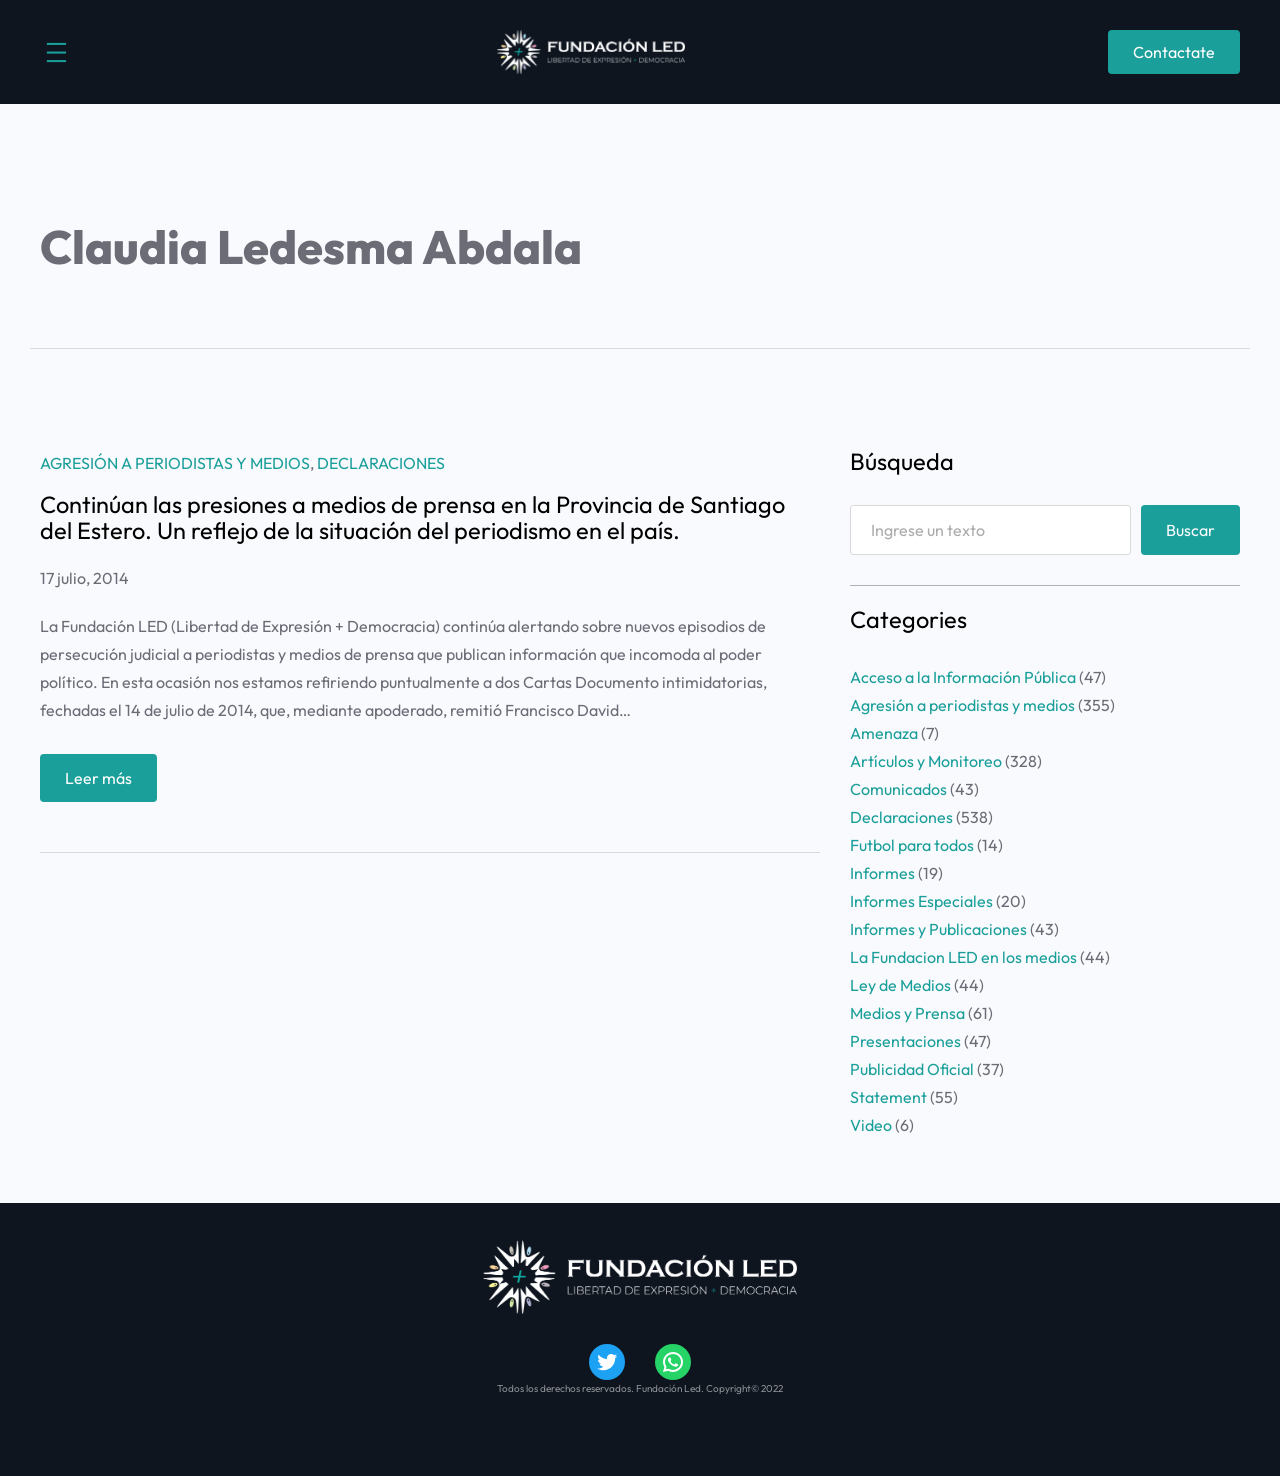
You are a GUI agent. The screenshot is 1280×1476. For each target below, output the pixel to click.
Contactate (1174, 52)
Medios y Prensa (907, 1013)
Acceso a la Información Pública (963, 677)
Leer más (105, 782)
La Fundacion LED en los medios (963, 957)
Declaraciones (381, 463)
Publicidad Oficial (912, 1069)
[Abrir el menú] (56, 52)
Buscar (1190, 530)
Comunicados (898, 789)
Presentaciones (905, 1041)
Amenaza (884, 733)
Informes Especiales (921, 901)
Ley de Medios (900, 985)
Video (871, 1125)
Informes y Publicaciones (938, 929)
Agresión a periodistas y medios (175, 463)
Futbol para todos (912, 845)
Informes (882, 873)
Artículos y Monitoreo (926, 761)
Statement (888, 1097)
